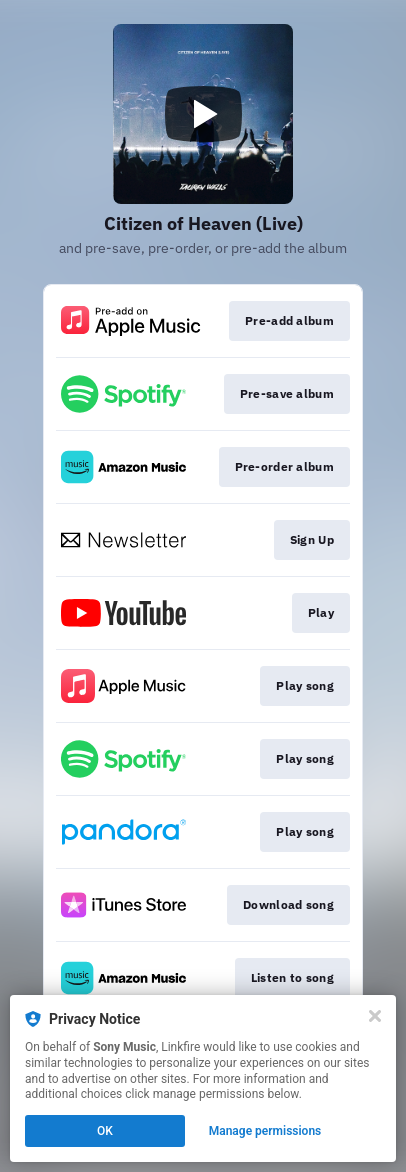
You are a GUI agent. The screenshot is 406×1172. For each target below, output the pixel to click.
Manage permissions (265, 1131)
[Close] (375, 1016)
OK (105, 1131)
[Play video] (203, 114)
